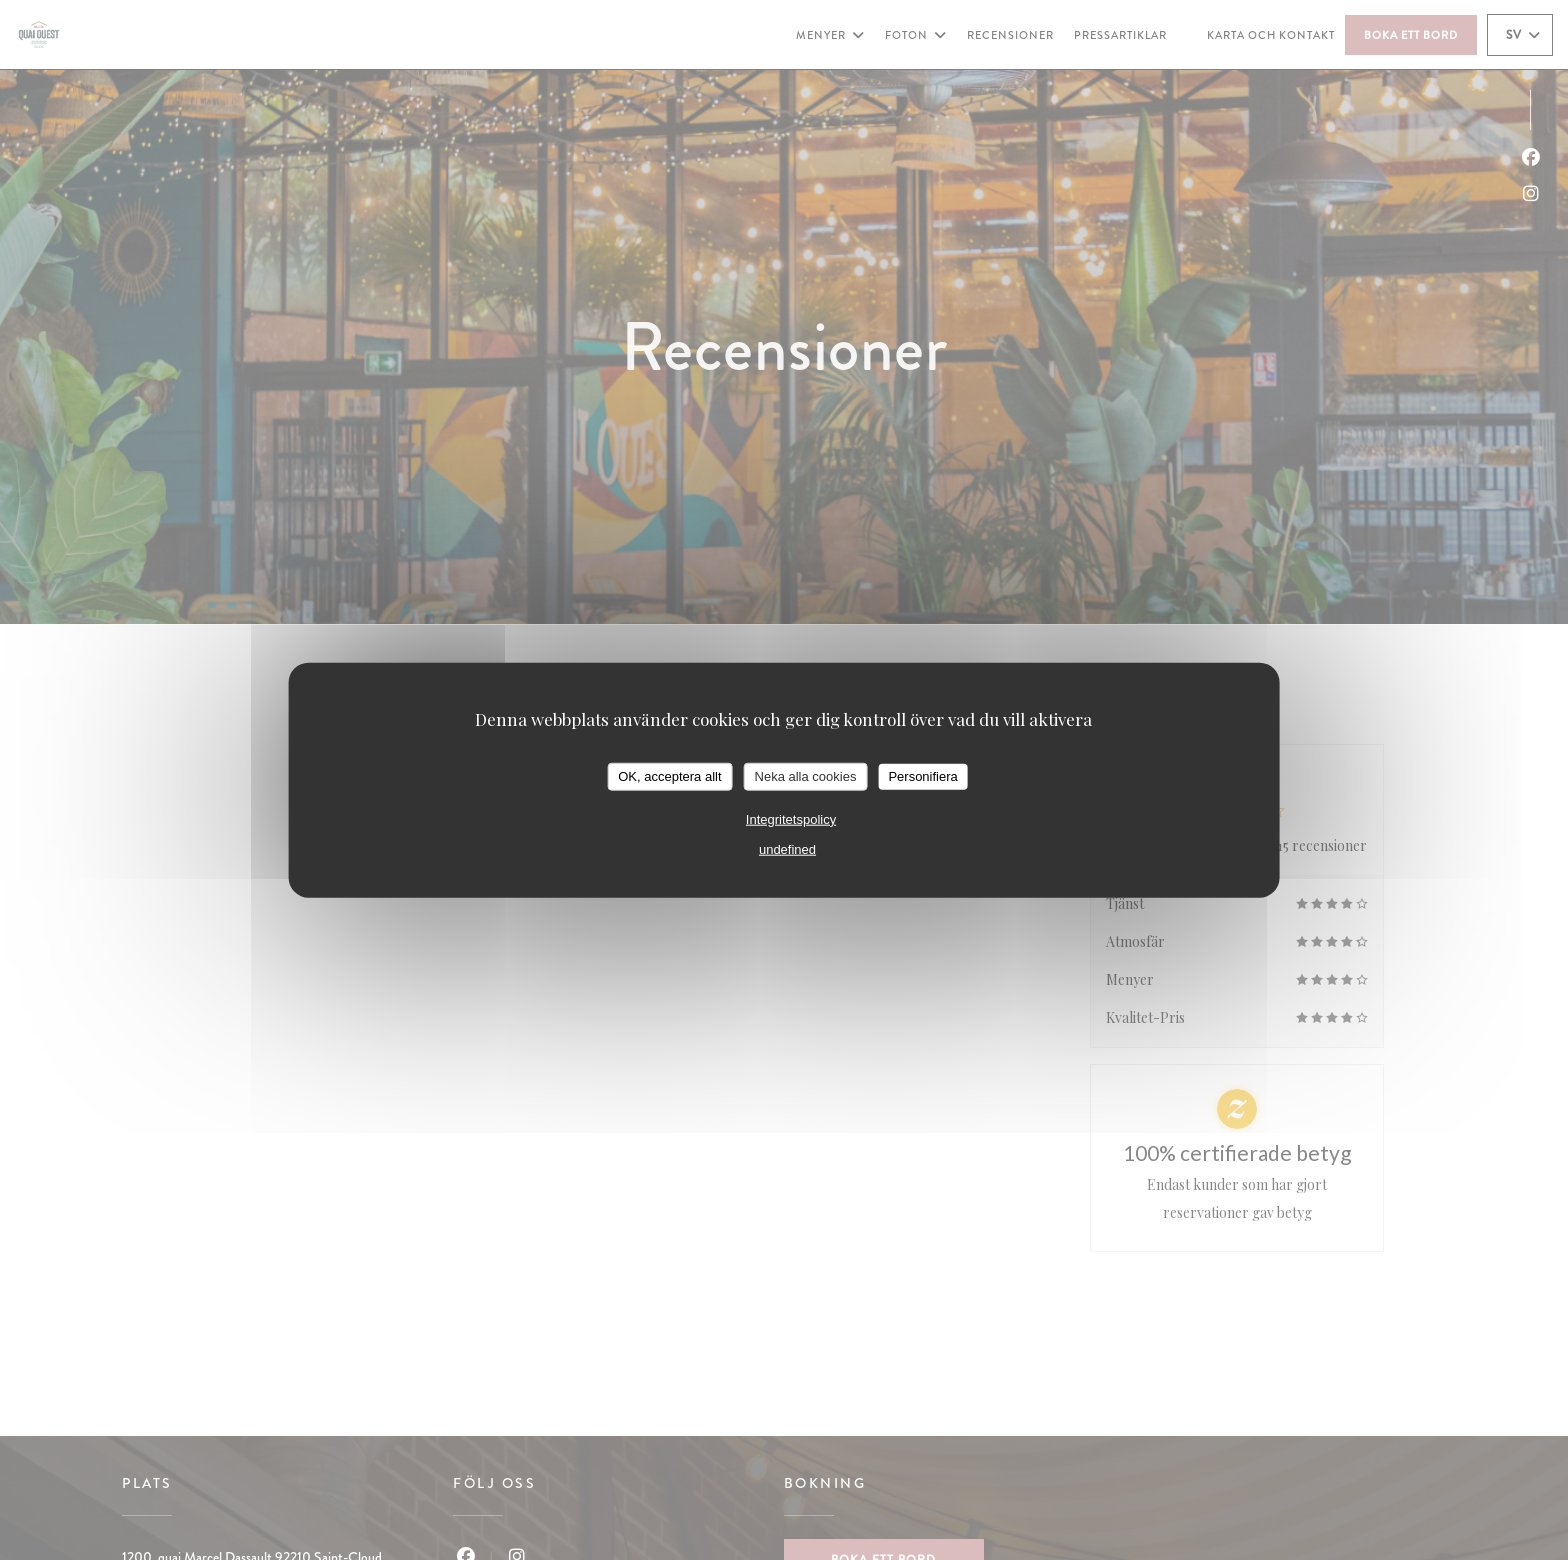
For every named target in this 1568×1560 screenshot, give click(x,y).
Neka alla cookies (806, 776)
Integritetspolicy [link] (791, 818)
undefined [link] (787, 848)
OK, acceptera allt (669, 776)
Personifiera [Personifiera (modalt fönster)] (922, 776)
